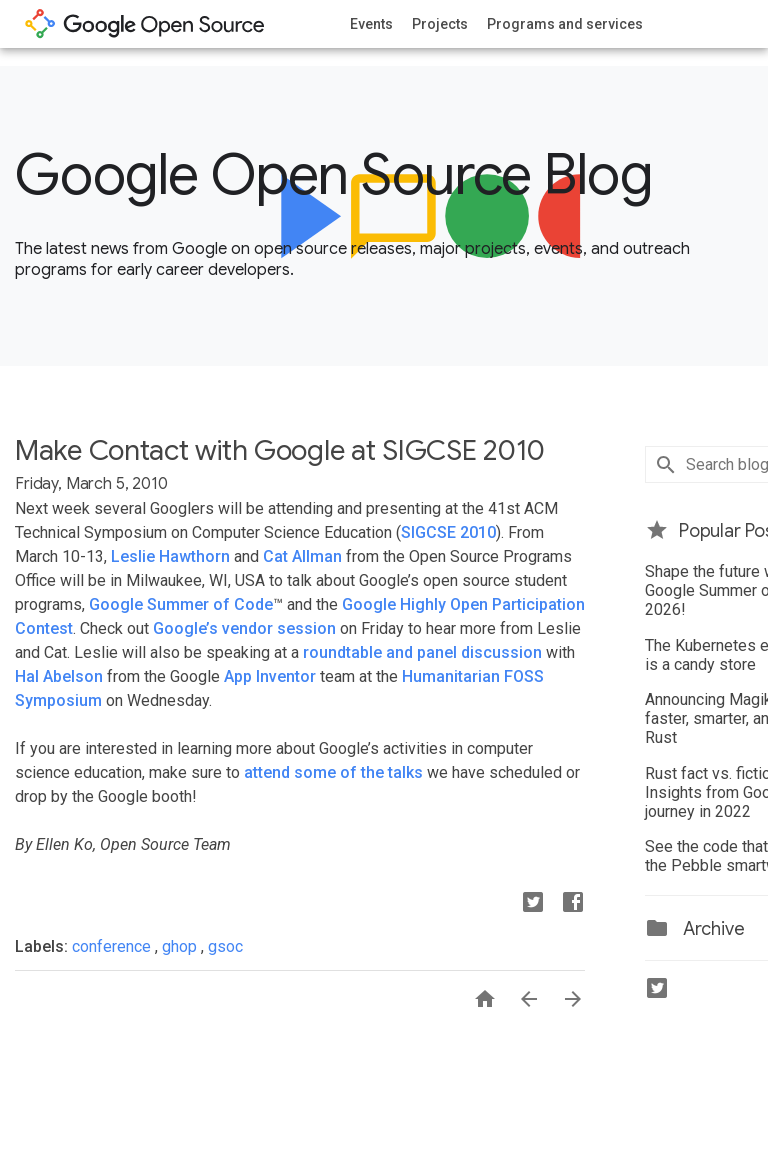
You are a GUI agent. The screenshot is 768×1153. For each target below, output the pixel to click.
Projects (440, 24)
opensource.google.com (145, 24)
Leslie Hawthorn (170, 556)
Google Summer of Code (181, 604)
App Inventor (270, 676)
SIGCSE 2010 (448, 532)
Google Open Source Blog (333, 175)
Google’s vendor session (244, 628)
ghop (181, 946)
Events (371, 24)
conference (113, 946)
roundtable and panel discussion (422, 652)
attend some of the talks (333, 772)
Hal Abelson (59, 676)
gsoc (225, 946)
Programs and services (565, 24)
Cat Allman (302, 556)
